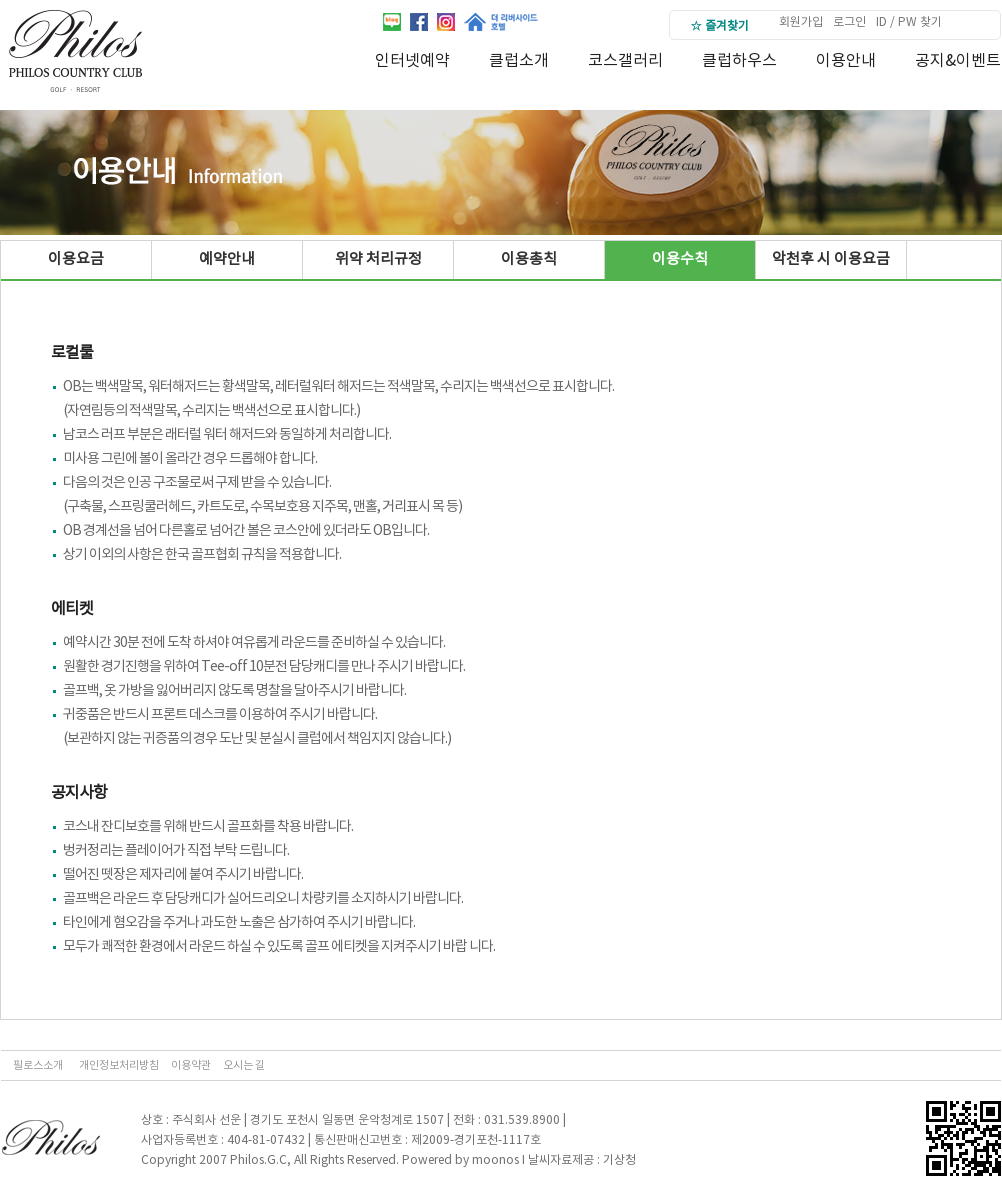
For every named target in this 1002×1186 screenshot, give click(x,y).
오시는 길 (244, 1065)
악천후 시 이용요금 (831, 259)
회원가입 (801, 22)
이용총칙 (529, 259)
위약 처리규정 (378, 259)
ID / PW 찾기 (909, 22)
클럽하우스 (739, 61)
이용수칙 (680, 259)
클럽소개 (519, 61)
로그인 (849, 22)
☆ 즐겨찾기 (719, 26)
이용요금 (76, 259)
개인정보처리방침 (119, 1065)
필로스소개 (38, 1065)
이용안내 (846, 61)
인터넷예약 (412, 61)
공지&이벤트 (958, 61)
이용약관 (191, 1065)
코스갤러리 (625, 61)
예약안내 (227, 259)
